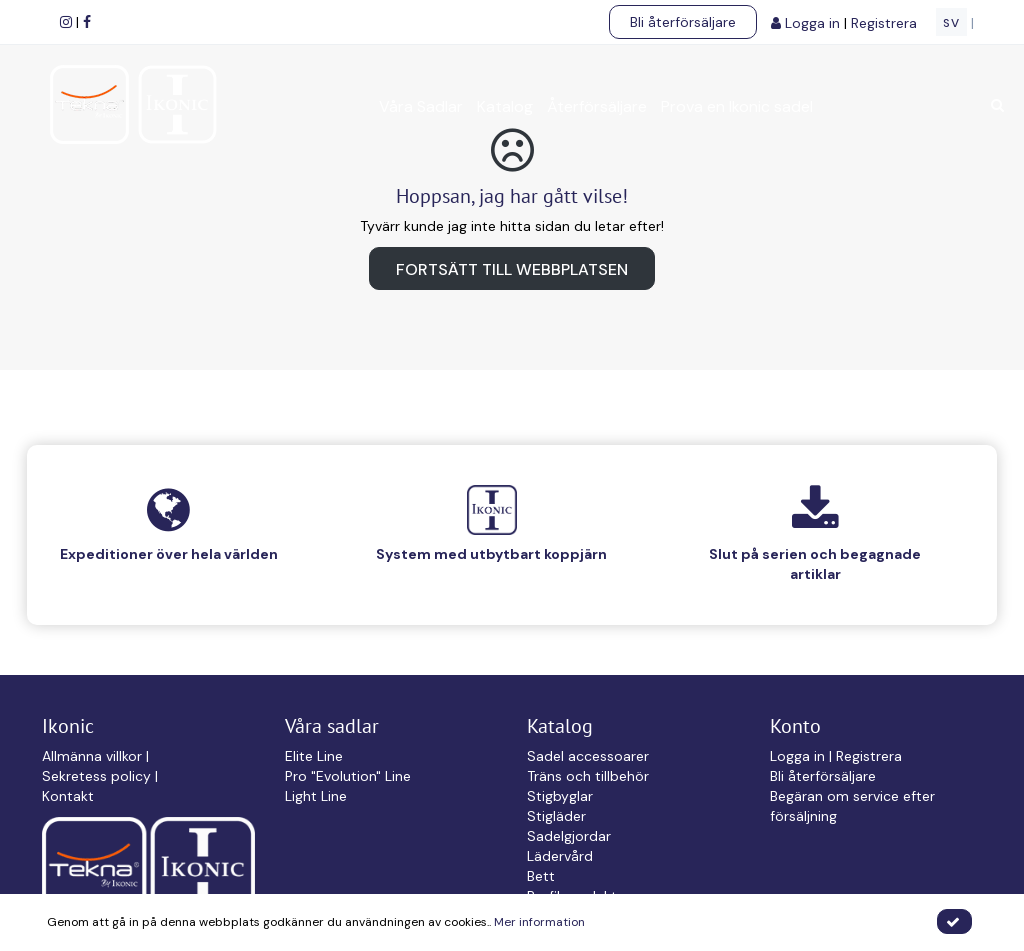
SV (951, 23)
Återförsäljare (597, 106)
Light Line (316, 796)
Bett (541, 876)
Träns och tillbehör (588, 776)
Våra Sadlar (421, 106)
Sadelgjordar (569, 836)
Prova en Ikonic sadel (737, 106)
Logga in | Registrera (836, 756)
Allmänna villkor (94, 756)
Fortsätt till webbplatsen (512, 269)
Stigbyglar (560, 796)
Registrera (886, 23)
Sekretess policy (98, 776)
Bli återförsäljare (683, 22)
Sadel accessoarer (588, 756)
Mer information (539, 922)
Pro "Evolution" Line (348, 776)
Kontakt (68, 796)
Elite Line (314, 756)
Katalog (505, 106)
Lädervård (560, 856)
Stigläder (556, 816)
